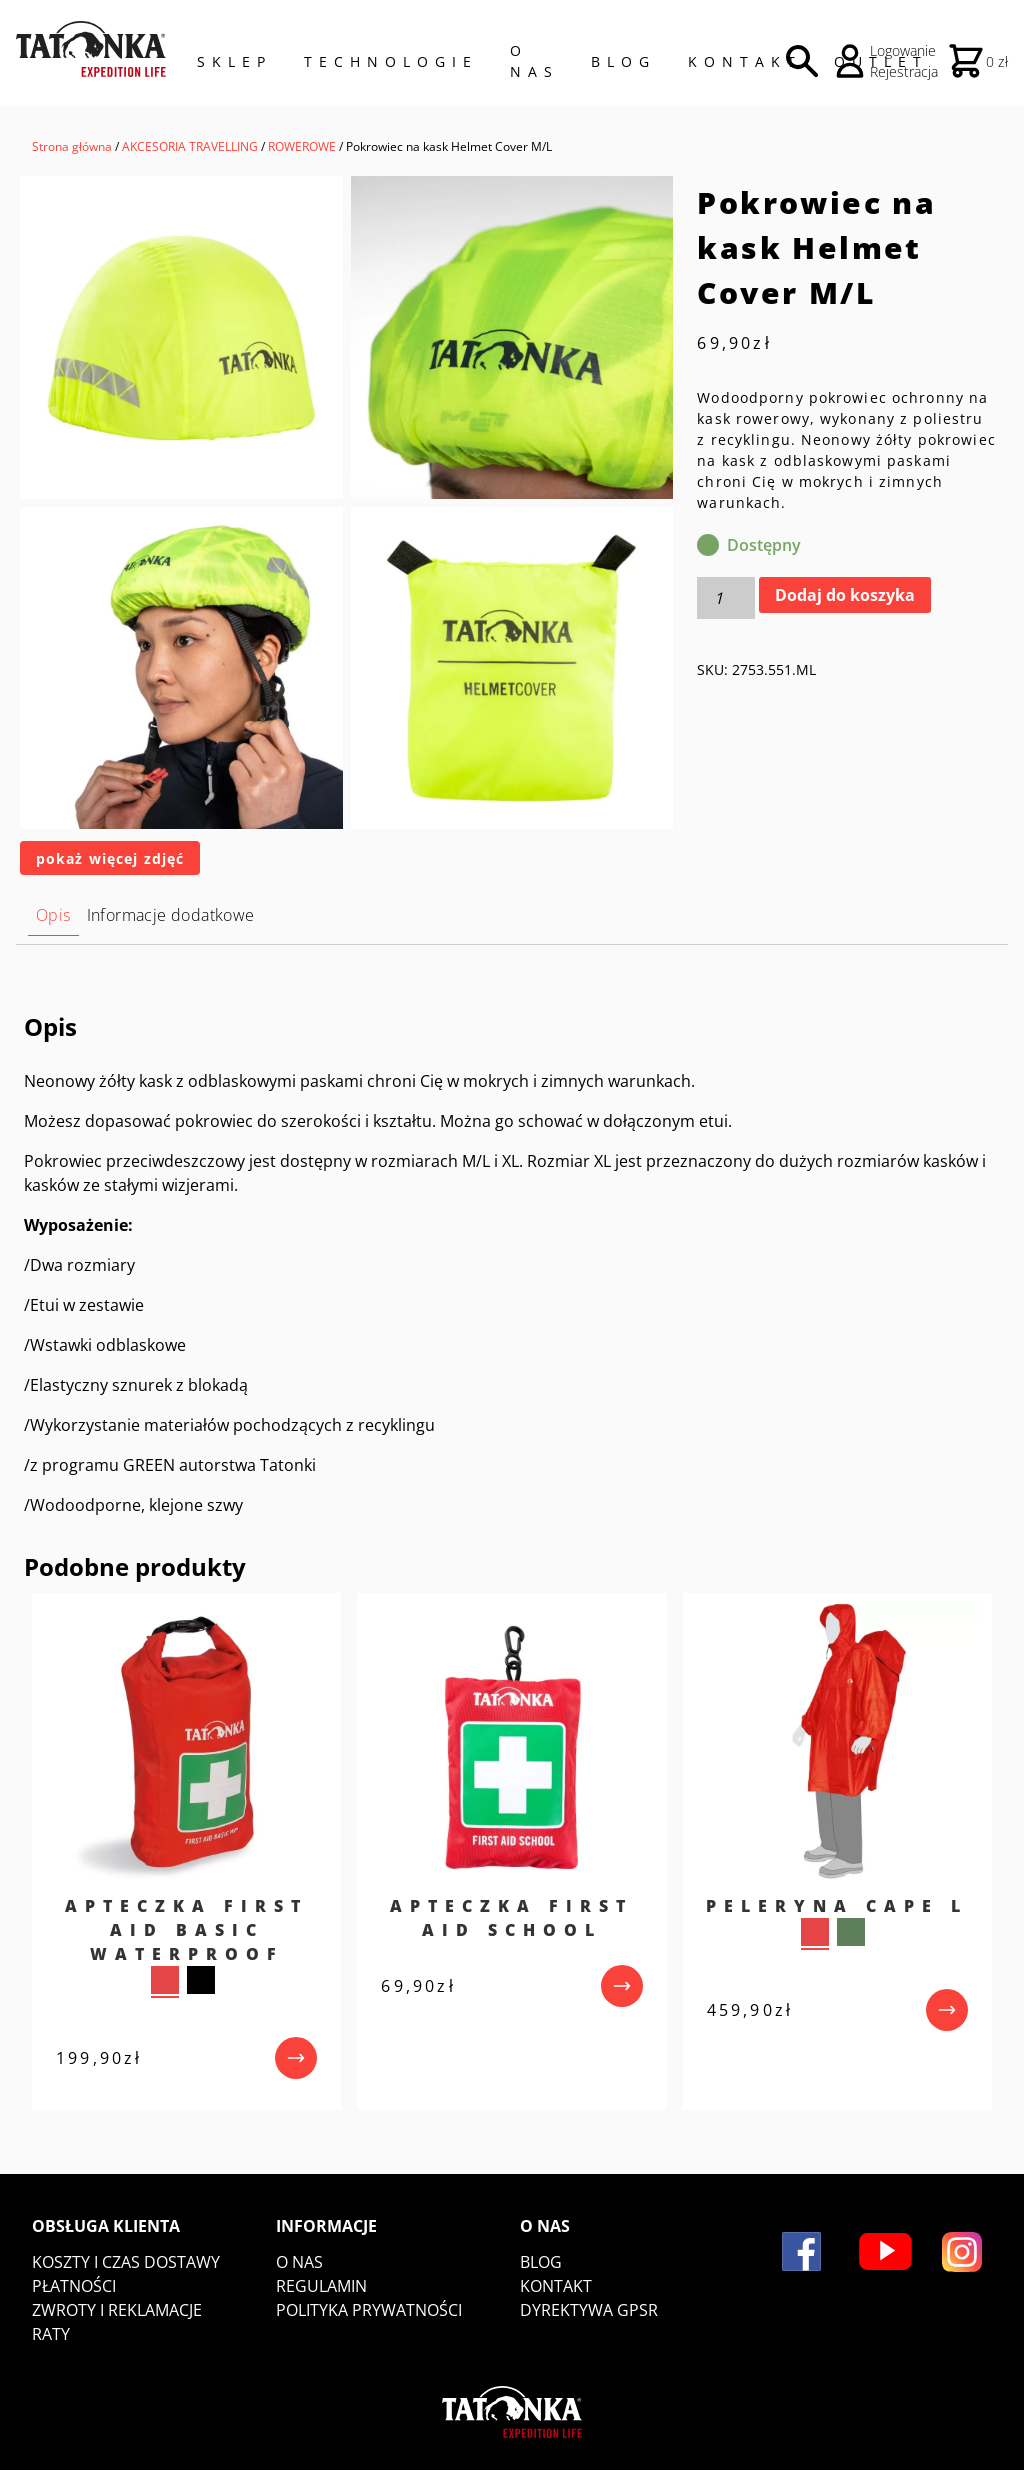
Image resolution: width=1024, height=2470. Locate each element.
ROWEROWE (302, 146)
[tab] (53, 915)
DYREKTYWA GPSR (589, 2310)
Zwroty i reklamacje (117, 2310)
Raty (51, 2334)
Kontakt (745, 61)
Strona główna (72, 146)
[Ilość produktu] (726, 598)
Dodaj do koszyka (845, 595)
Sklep (234, 61)
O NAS (534, 61)
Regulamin (321, 2286)
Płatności (74, 2286)
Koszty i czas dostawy (126, 2262)
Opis (53, 915)
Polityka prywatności (369, 2310)
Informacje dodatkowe (171, 915)
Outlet (881, 61)
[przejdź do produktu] (296, 2058)
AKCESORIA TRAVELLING (190, 146)
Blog (623, 61)
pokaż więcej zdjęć (110, 858)
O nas (299, 2262)
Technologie (391, 61)
